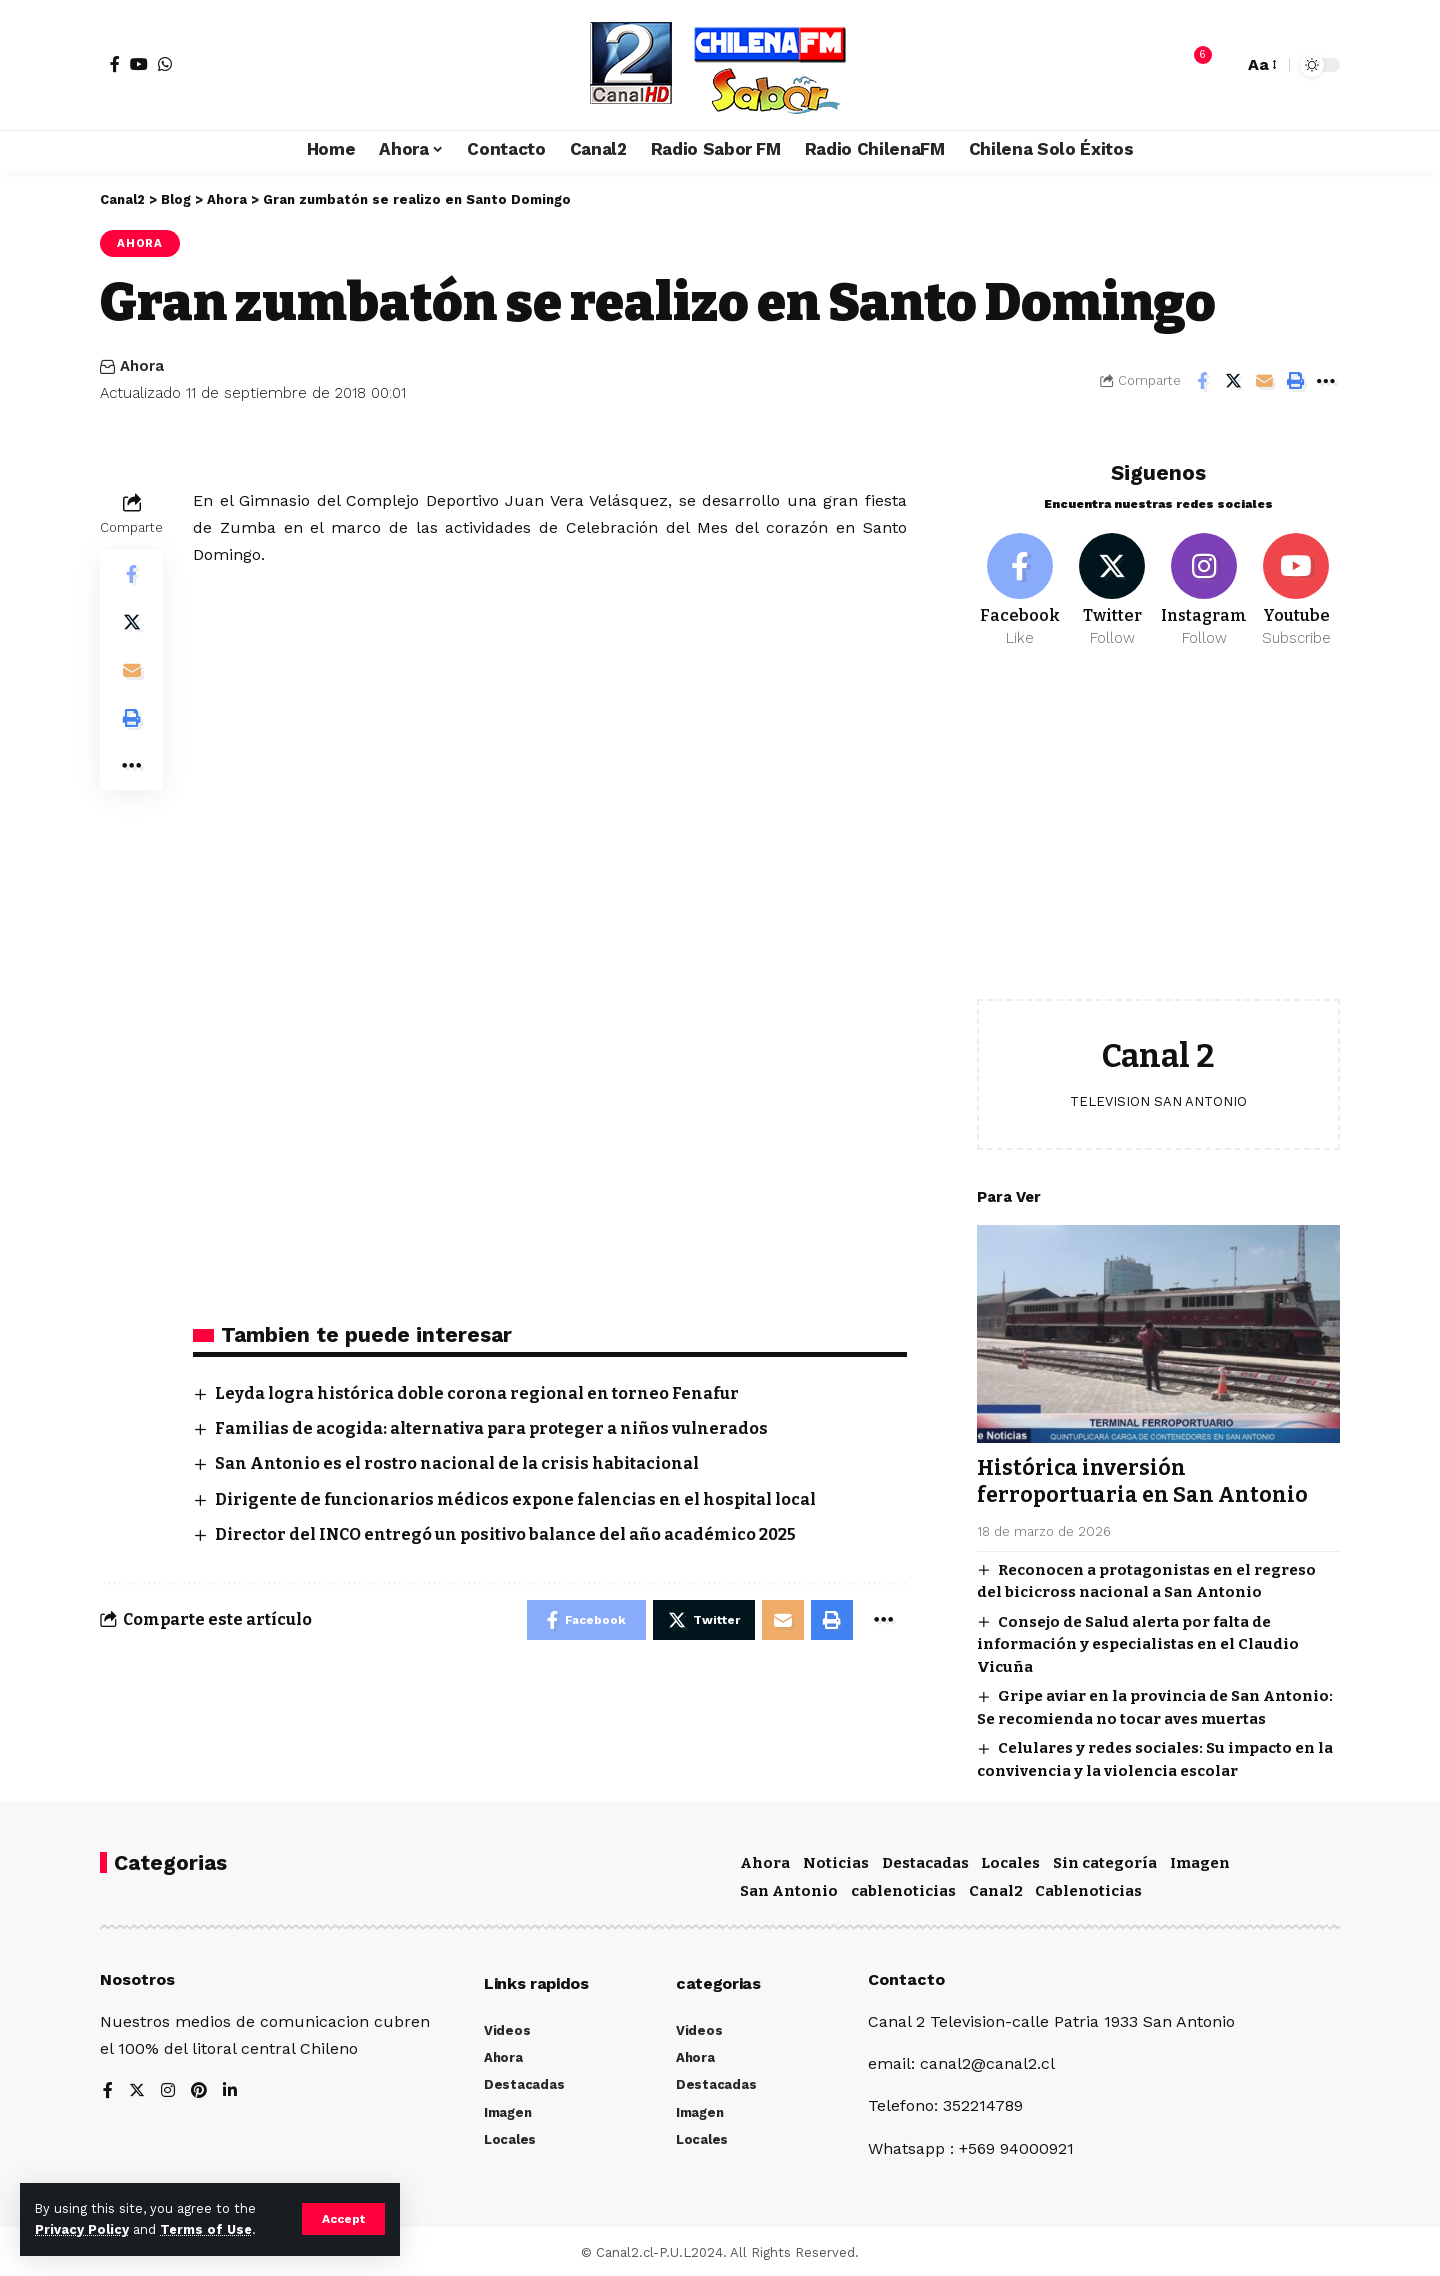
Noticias (836, 1860)
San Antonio (789, 1888)
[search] (1223, 65)
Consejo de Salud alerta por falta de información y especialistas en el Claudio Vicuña (1138, 1629)
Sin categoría (1105, 1860)
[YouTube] (139, 64)
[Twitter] (1112, 576)
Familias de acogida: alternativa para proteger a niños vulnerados (491, 1428)
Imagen (1200, 1860)
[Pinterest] (199, 2088)
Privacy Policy (82, 2229)
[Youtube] (1296, 576)
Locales (1010, 1860)
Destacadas (925, 1860)
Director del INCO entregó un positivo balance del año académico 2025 (505, 1534)
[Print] (1295, 381)
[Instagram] (1204, 576)
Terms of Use (206, 2229)
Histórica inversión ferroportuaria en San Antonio (1142, 1466)
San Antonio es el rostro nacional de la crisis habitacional (457, 1463)
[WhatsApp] (165, 64)
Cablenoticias (1088, 1888)
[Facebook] (115, 64)
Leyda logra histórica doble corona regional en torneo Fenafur (477, 1393)
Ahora (140, 243)
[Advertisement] (1158, 824)
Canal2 (996, 1888)
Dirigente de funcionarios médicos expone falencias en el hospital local (515, 1499)
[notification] (1193, 65)
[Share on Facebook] (1202, 381)
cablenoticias (903, 1888)
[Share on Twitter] (1233, 381)
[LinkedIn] (230, 2088)
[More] (1326, 381)
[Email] (1264, 381)
